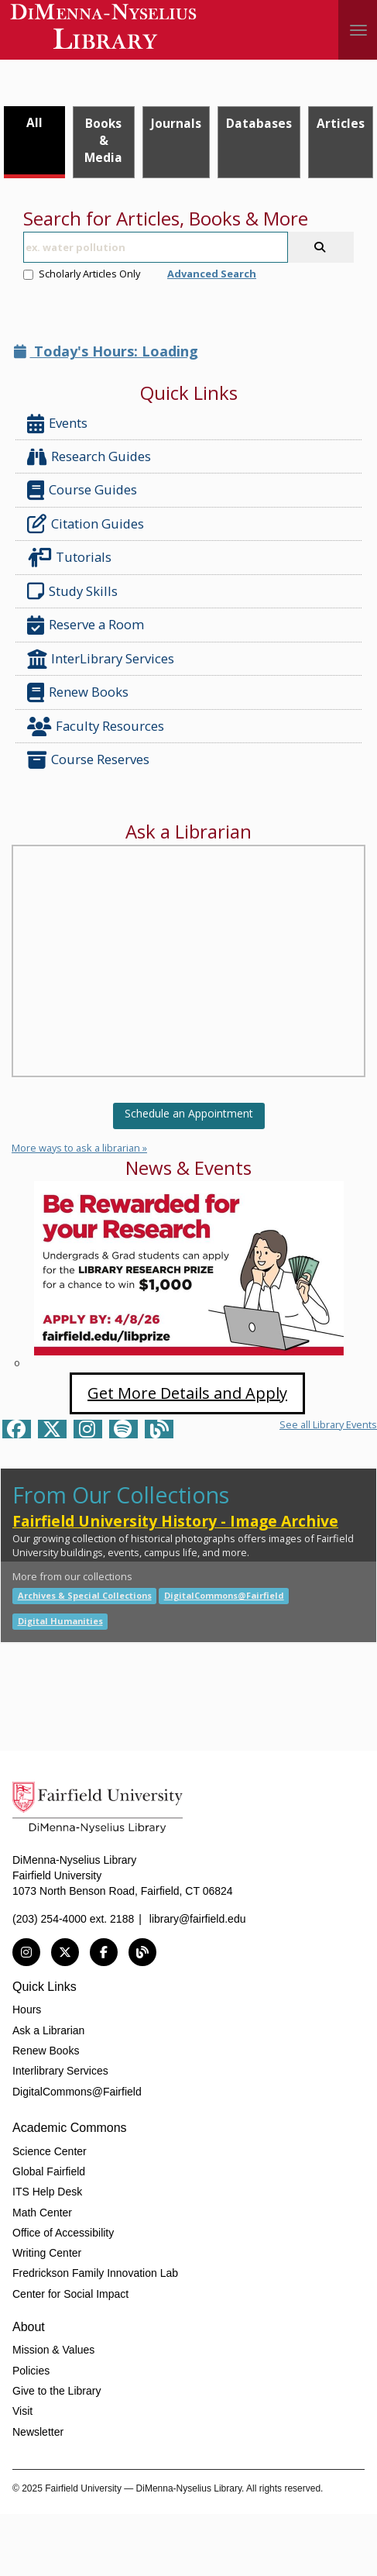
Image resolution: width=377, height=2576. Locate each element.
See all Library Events (328, 1424)
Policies (31, 2370)
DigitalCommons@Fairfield (224, 1595)
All (34, 122)
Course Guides (82, 490)
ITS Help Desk (47, 2191)
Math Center (42, 2212)
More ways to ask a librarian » (79, 1148)
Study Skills (75, 591)
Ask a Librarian (48, 2030)
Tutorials (72, 557)
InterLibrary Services (102, 659)
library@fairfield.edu (197, 1919)
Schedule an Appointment (189, 1113)
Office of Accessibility (63, 2232)
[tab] (34, 142)
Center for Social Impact (70, 2294)
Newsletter (37, 2432)
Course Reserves (88, 759)
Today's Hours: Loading (106, 351)
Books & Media (103, 140)
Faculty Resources (95, 726)
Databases (259, 123)
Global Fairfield (48, 2171)
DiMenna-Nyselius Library (105, 29)
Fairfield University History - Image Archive (175, 1520)
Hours (26, 2009)
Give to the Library (56, 2391)
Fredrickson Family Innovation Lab (95, 2273)
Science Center (49, 2151)
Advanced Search (211, 274)
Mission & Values (53, 2350)
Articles (341, 123)
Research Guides (89, 456)
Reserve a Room (85, 625)
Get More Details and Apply (187, 1393)
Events (57, 423)
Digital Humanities (60, 1621)
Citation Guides (85, 524)
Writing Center (46, 2253)
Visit (22, 2411)
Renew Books (78, 692)
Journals (176, 123)
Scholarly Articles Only (81, 274)
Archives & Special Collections (85, 1595)
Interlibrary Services (60, 2071)
